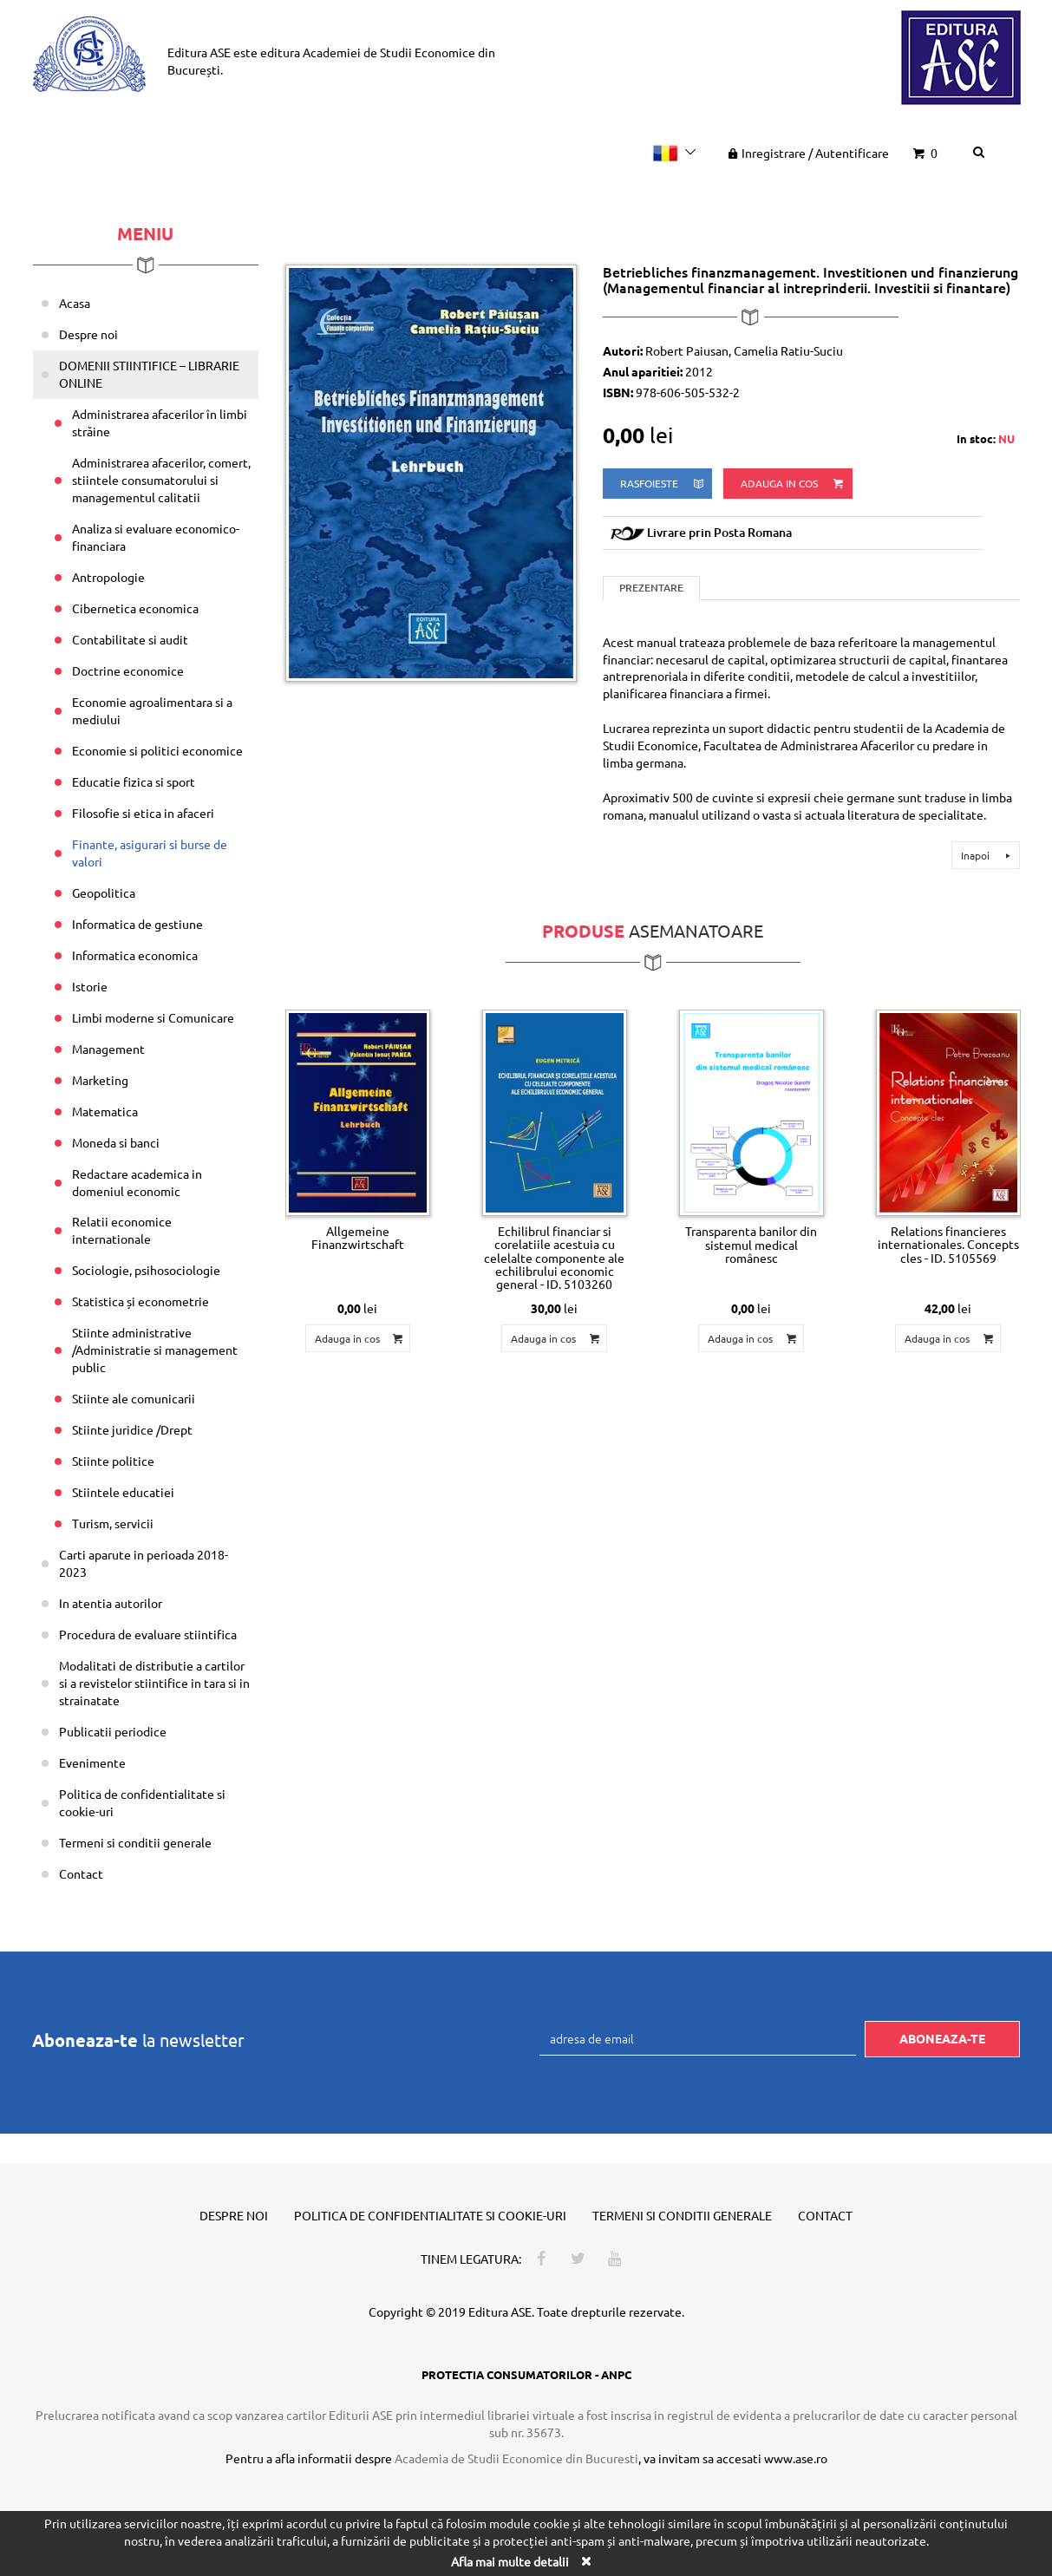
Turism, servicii (113, 1523)
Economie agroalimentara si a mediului (152, 710)
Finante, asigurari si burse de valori (149, 852)
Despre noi (88, 334)
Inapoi (988, 855)
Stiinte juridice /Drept (132, 1429)
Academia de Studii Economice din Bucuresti (516, 2458)
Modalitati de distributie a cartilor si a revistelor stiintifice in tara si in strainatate (154, 1682)
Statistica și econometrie (140, 1301)
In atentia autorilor (110, 1603)
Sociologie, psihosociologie (146, 1270)
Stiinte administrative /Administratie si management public (155, 1349)
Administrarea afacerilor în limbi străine (159, 422)
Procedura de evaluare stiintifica (148, 1634)
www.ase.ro (795, 2458)
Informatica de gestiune (137, 924)
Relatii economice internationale (122, 1229)
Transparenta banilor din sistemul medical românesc (751, 1244)
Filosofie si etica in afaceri (143, 813)
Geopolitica (103, 892)
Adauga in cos (793, 483)
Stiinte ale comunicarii (133, 1398)
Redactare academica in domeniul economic (137, 1182)
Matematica (105, 1111)
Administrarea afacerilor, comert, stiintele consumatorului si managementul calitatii (161, 479)
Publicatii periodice (113, 1731)
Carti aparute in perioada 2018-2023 (143, 1562)
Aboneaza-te (942, 2038)
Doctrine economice (128, 670)
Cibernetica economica (135, 608)
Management (108, 1048)
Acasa (74, 303)
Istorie (90, 986)
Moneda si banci (116, 1142)
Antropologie (108, 577)
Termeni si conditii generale (135, 1842)
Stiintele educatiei (123, 1492)
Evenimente (92, 1762)
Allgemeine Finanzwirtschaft (357, 1237)
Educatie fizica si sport (133, 781)
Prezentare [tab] (651, 587)
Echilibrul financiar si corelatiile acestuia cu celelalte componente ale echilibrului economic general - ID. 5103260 (554, 1257)
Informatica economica (135, 955)
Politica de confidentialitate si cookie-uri (142, 1802)
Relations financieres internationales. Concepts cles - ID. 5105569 (948, 1244)
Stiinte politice (113, 1460)
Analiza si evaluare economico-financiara (155, 536)
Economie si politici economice (157, 750)
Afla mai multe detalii (510, 2561)
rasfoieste (663, 483)
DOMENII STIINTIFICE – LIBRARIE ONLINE (149, 373)
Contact (81, 1873)
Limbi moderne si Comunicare (153, 1017)
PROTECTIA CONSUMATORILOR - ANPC (526, 2374)
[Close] (586, 2561)
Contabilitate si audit (130, 639)
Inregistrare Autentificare (806, 152)
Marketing (100, 1080)
